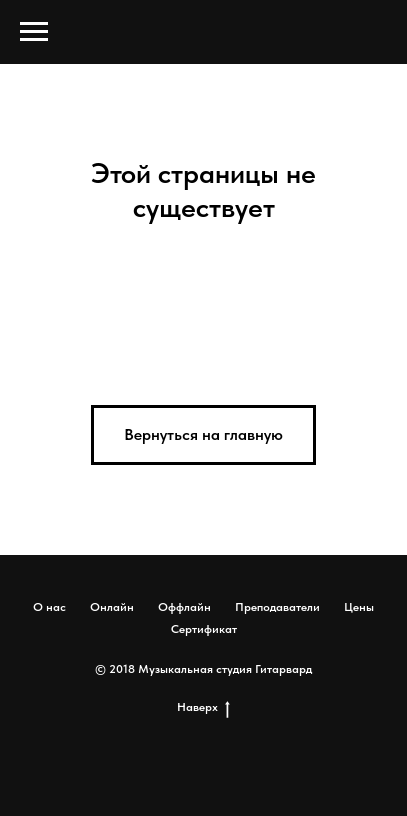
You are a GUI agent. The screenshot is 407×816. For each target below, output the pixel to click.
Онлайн (112, 607)
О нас (49, 607)
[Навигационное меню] (34, 32)
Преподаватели (277, 607)
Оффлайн (184, 607)
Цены (359, 607)
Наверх (203, 707)
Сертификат (204, 629)
